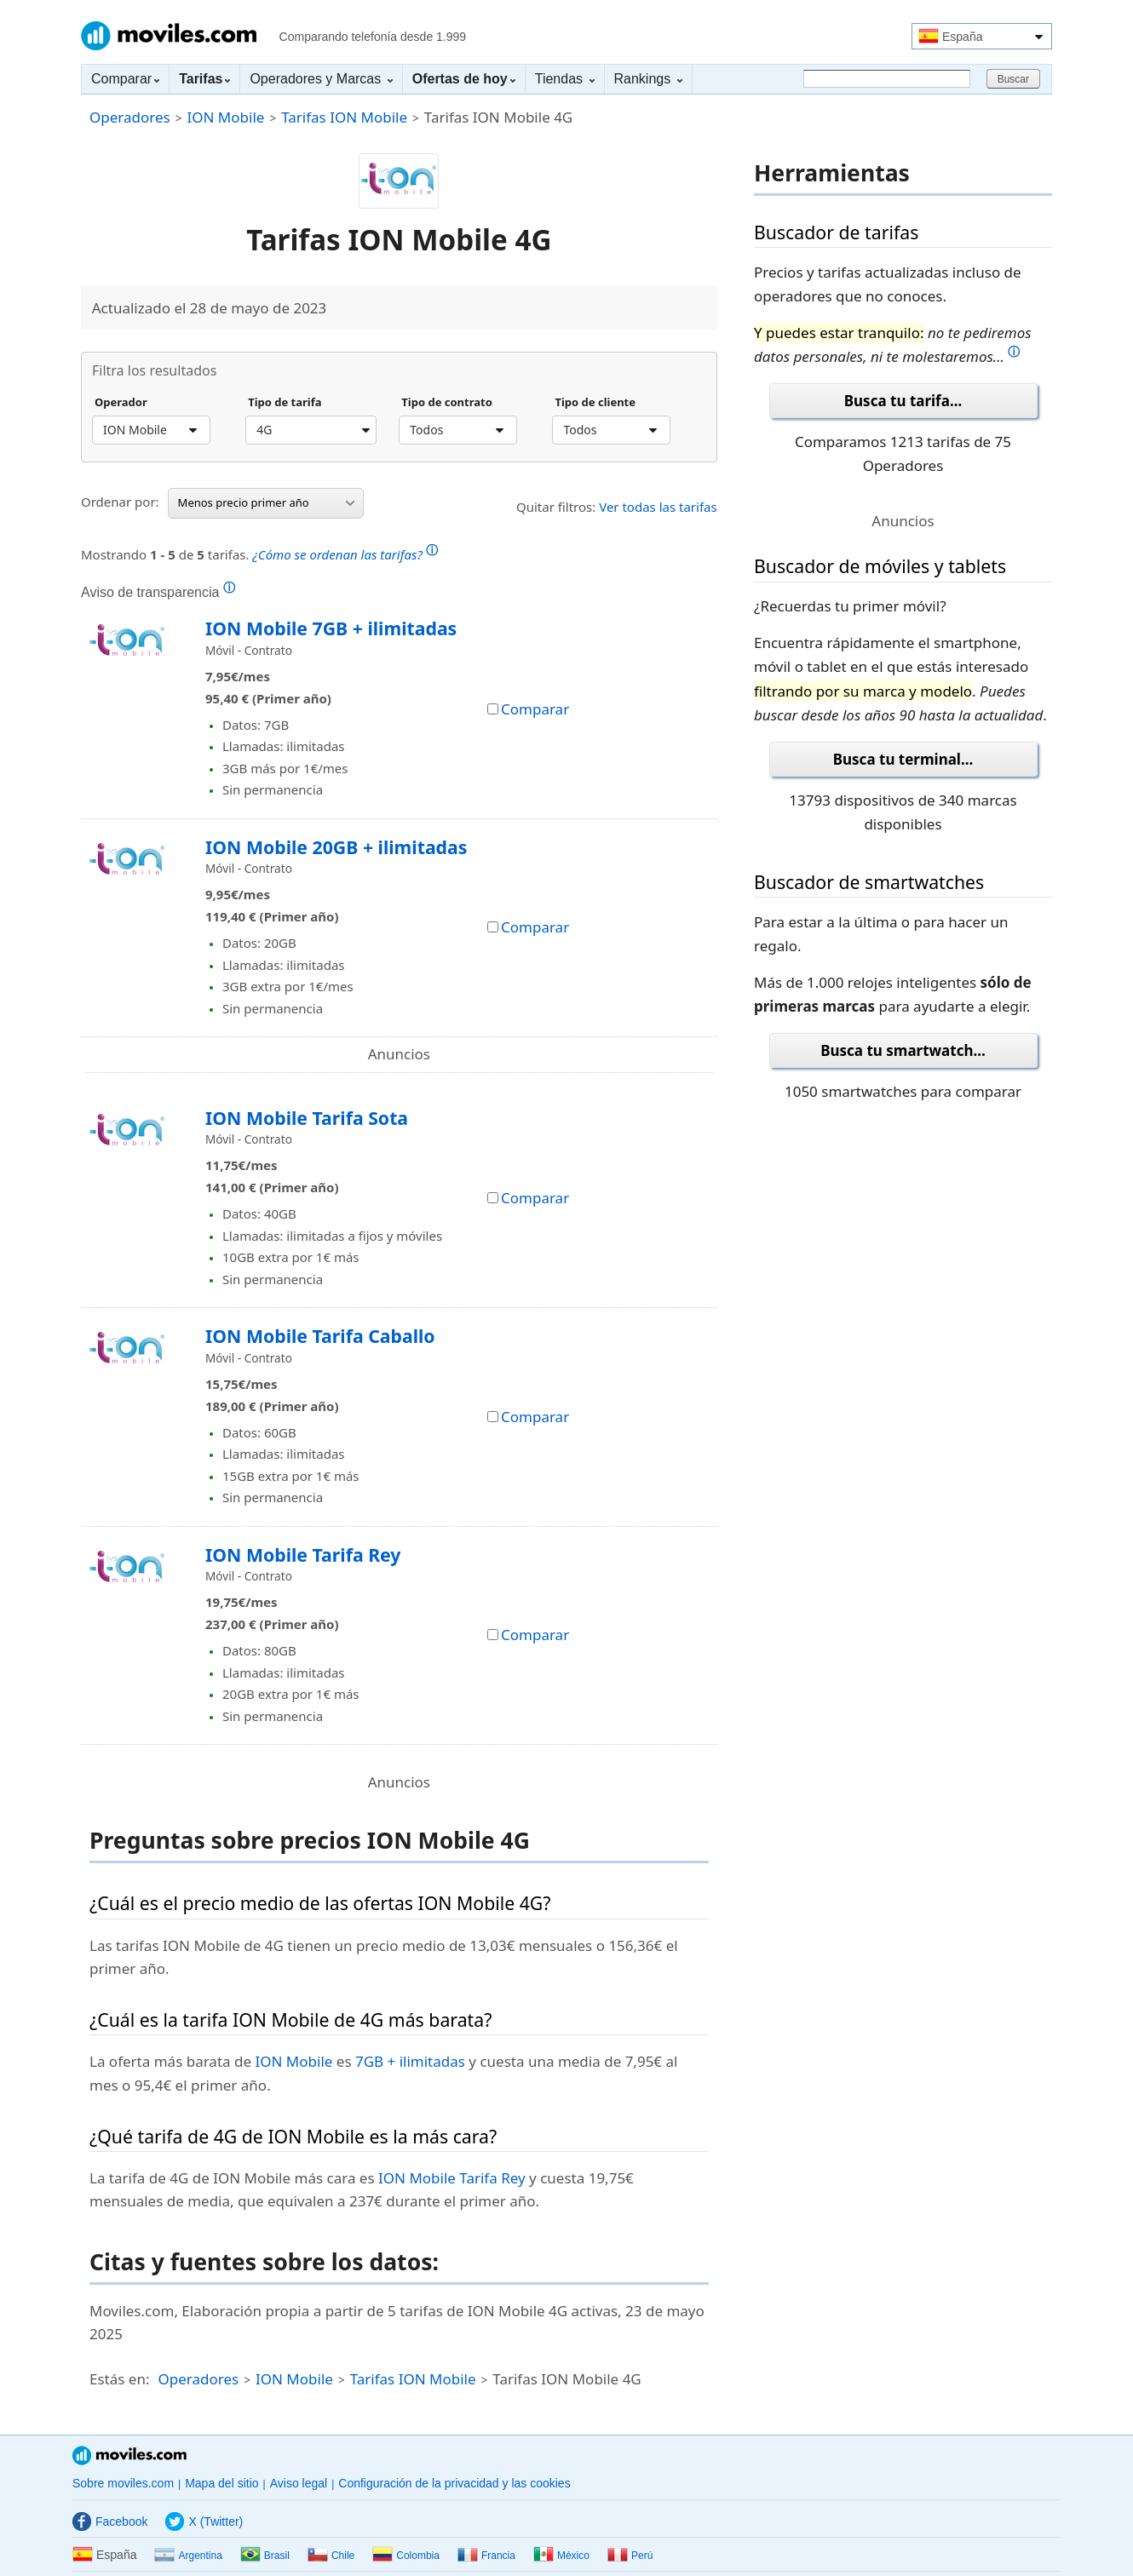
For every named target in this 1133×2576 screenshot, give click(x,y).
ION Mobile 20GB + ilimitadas (336, 847)
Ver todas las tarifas (658, 506)
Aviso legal (298, 2483)
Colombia (406, 2556)
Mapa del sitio (221, 2483)
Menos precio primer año (266, 502)
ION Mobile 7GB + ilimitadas (331, 628)
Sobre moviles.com (123, 2483)
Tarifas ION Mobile (344, 117)
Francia (486, 2556)
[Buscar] (886, 79)
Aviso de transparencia (158, 592)
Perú (630, 2556)
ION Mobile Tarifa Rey (302, 1554)
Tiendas (565, 79)
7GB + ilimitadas (410, 2061)
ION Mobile (225, 117)
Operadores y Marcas (321, 79)
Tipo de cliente (595, 403)
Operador (121, 403)
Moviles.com (168, 35)
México (561, 2556)
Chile (331, 2556)
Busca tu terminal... (903, 759)
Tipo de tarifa (284, 403)
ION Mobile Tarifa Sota (306, 1117)
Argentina (187, 2556)
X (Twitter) (204, 2521)
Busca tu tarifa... (903, 400)
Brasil (265, 2556)
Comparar (125, 79)
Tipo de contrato (446, 403)
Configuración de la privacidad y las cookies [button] (454, 2483)
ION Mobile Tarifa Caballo (320, 1335)
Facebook (109, 2521)
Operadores (129, 117)
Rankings (648, 79)
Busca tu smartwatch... (903, 1050)
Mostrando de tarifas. (259, 552)
